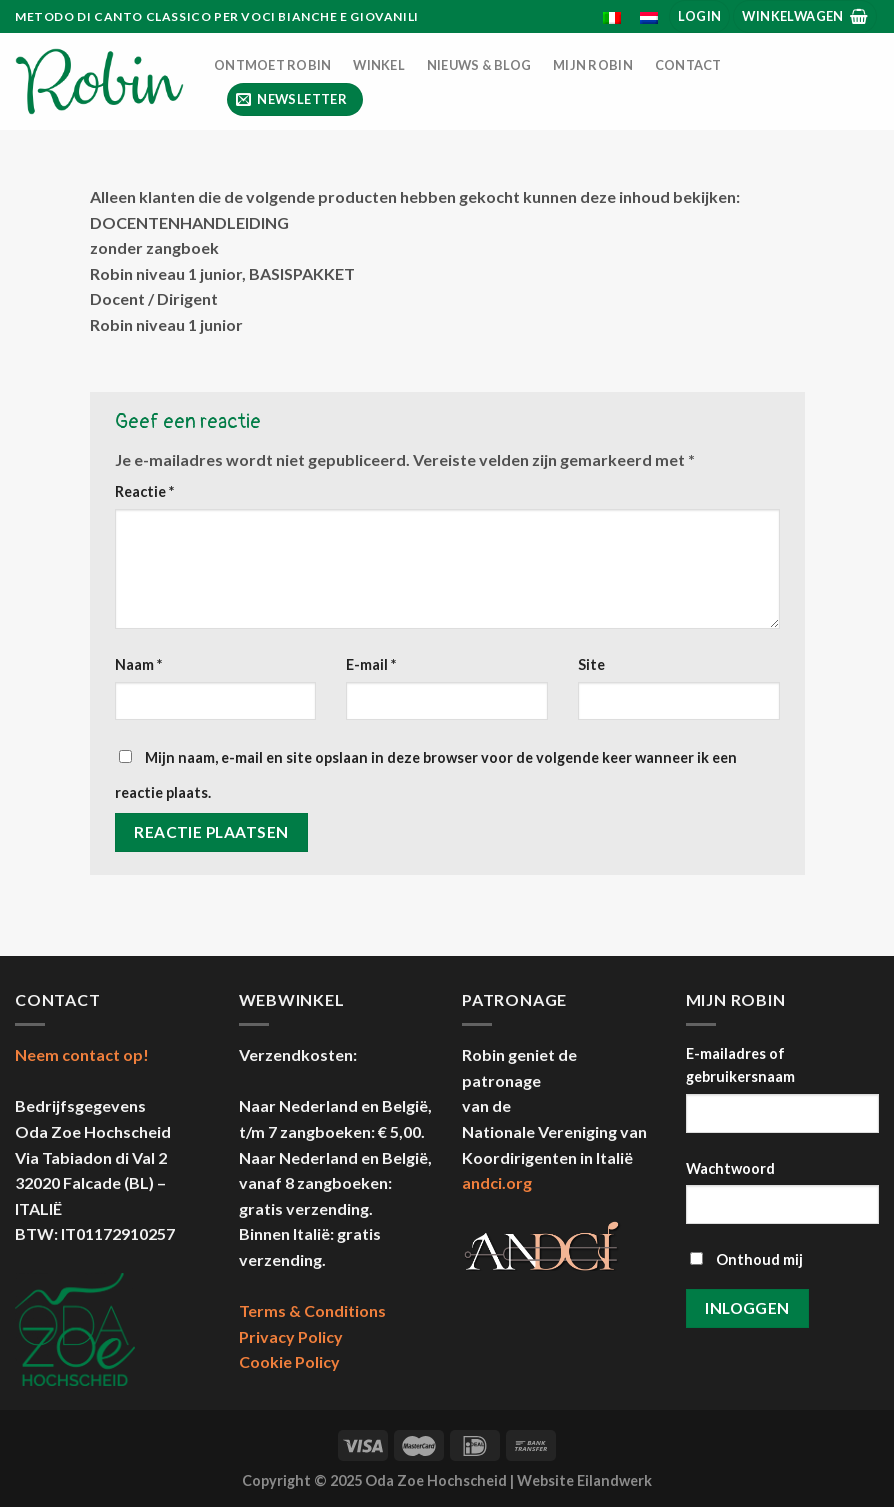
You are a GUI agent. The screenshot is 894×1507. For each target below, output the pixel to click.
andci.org (497, 1182)
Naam (138, 664)
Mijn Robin (593, 65)
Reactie (144, 491)
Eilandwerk (614, 1480)
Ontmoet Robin (272, 65)
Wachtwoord (730, 1168)
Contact (688, 65)
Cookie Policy (289, 1361)
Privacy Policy (291, 1336)
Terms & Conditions (312, 1310)
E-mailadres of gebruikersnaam (740, 1065)
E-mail (371, 664)
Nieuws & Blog (479, 65)
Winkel (379, 65)
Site (591, 664)
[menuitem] (612, 18)
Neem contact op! (82, 1054)
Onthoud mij (746, 1259)
